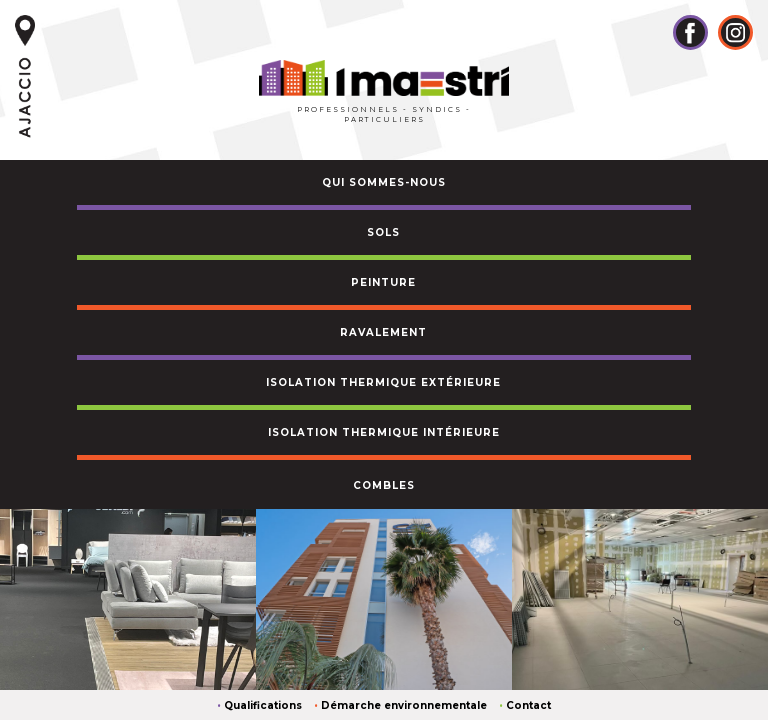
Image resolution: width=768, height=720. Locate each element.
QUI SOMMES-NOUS (384, 182)
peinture (383, 282)
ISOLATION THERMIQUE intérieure (384, 432)
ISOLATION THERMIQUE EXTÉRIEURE (383, 382)
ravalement (383, 332)
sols (383, 232)
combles (384, 485)
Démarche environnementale (404, 705)
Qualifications (263, 705)
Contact (528, 705)
